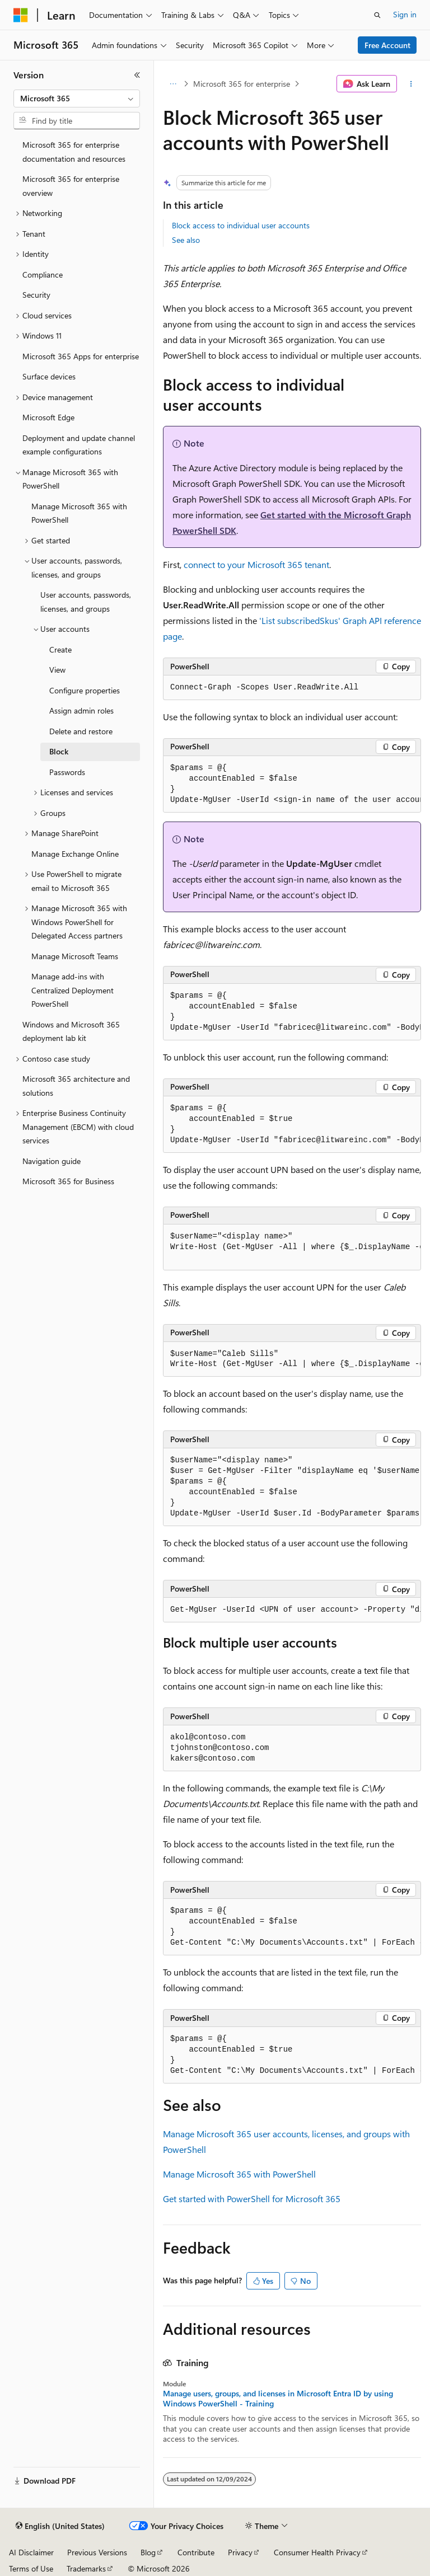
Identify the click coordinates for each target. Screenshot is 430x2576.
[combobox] (76, 98)
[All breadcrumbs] (173, 84)
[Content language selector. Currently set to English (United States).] (60, 2526)
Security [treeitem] (36, 294)
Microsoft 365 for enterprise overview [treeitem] (70, 185)
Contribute (195, 2552)
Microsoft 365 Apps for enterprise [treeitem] (80, 356)
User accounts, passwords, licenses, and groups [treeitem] (85, 601)
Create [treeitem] (60, 649)
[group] (292, 784)
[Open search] (377, 15)
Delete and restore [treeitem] (81, 731)
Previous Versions (97, 2552)
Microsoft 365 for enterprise (241, 83)
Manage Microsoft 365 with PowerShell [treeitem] (79, 513)
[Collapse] (137, 75)
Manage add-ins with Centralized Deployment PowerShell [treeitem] (72, 990)
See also (186, 239)
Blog (148, 2552)
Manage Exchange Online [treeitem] (75, 853)
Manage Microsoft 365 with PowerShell (239, 2174)
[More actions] (411, 84)
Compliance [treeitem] (42, 274)
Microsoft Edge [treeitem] (48, 417)
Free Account (387, 45)
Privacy (240, 2552)
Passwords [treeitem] (67, 772)
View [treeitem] (57, 669)
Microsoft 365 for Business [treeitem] (68, 1181)
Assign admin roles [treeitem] (81, 710)
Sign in (405, 14)
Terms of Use (31, 2568)
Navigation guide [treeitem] (51, 1161)
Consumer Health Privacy (317, 2552)
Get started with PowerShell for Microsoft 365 (251, 2198)
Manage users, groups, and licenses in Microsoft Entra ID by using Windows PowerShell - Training (278, 2399)
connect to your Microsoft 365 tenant (256, 564)
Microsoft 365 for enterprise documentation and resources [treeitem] (73, 151)
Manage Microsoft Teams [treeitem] (74, 956)
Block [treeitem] (58, 751)
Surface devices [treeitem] (49, 376)
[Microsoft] (20, 15)
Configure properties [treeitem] (84, 690)
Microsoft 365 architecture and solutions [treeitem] (76, 1085)
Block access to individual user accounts (241, 225)
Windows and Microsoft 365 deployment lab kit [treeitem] (71, 1031)
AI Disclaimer (31, 2552)
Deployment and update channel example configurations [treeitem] (78, 445)
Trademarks (86, 2568)
